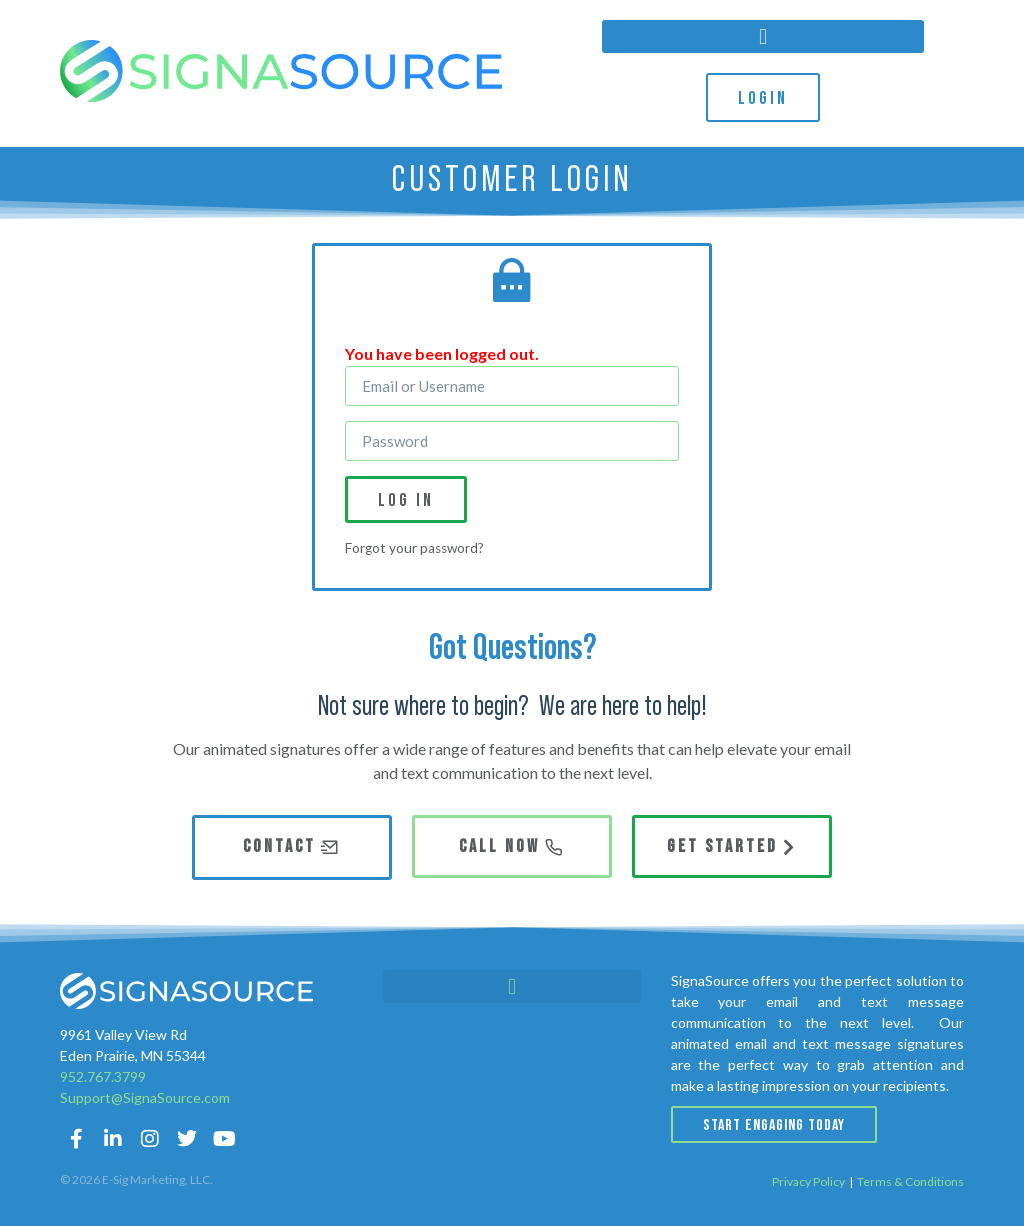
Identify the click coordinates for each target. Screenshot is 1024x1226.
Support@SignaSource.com (145, 1097)
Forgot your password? (414, 548)
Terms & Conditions (910, 1181)
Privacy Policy (808, 1181)
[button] (763, 36)
